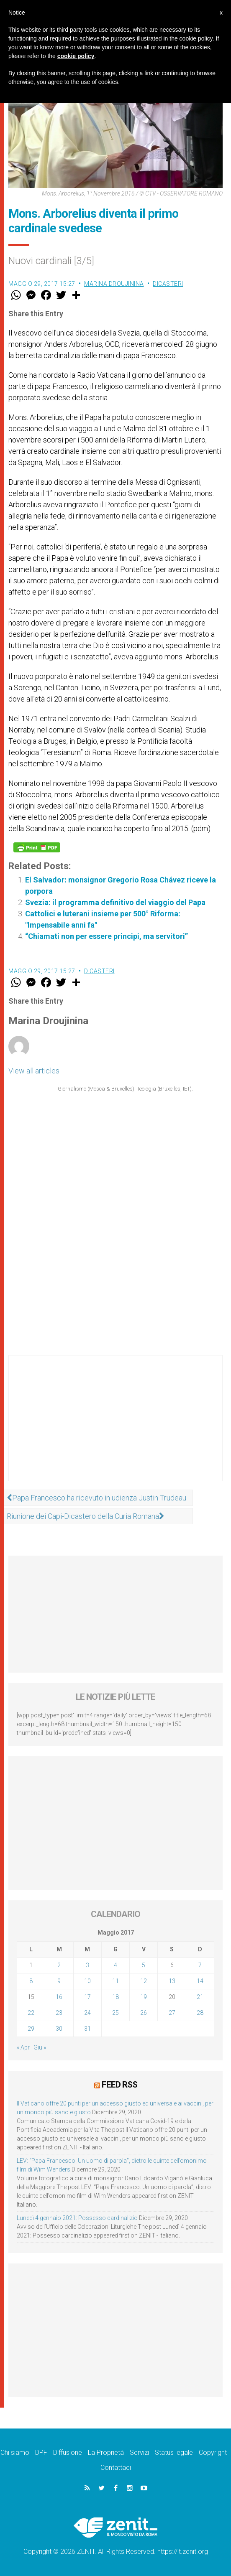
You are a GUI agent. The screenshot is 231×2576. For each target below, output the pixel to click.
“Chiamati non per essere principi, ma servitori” (106, 936)
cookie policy (76, 56)
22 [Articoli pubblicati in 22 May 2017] (31, 2012)
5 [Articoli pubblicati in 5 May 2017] (143, 1965)
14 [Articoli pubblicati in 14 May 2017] (200, 1981)
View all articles (33, 1070)
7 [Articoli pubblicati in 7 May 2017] (200, 1965)
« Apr (23, 2047)
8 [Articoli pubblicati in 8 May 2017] (31, 1981)
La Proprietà (106, 2452)
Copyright (213, 2452)
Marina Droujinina (114, 283)
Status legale (174, 2452)
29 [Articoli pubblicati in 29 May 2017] (31, 2028)
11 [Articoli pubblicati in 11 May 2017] (115, 1981)
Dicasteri (168, 283)
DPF (41, 2452)
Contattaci (115, 2468)
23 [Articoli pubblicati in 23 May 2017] (59, 2012)
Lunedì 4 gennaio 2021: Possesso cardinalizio (77, 2218)
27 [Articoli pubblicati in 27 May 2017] (172, 2012)
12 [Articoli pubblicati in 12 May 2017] (143, 1981)
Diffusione (67, 2452)
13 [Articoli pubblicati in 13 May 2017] (172, 1981)
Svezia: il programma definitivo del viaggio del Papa (115, 902)
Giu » (39, 2047)
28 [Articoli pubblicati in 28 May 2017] (200, 2012)
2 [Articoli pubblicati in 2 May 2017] (59, 1965)
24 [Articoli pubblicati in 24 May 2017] (87, 2012)
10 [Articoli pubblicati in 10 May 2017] (87, 1981)
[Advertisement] (115, 1426)
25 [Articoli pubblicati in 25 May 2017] (115, 2012)
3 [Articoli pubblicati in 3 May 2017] (87, 1965)
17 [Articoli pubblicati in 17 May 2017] (87, 1997)
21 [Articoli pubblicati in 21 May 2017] (200, 1997)
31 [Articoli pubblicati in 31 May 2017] (87, 2028)
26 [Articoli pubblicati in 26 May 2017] (143, 2012)
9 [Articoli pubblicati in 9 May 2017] (59, 1981)
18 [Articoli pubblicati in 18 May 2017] (115, 1997)
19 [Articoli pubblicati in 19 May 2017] (143, 1997)
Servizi (139, 2452)
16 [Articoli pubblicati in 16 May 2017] (59, 1997)
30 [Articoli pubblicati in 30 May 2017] (59, 2028)
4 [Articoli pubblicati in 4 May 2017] (115, 1965)
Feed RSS (119, 2085)
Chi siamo (14, 2452)
